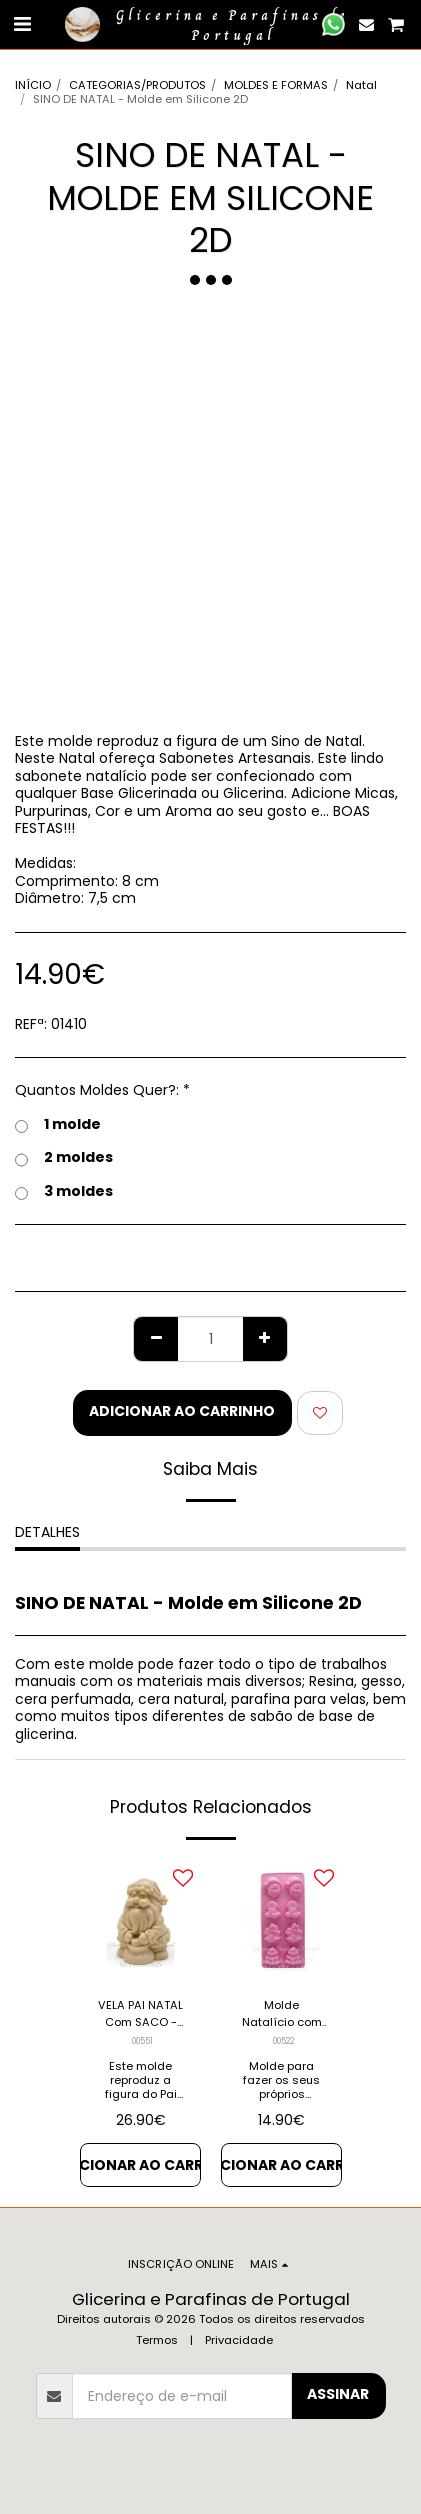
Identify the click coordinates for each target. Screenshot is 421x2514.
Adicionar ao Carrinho (182, 1411)
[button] (22, 24)
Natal (361, 85)
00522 (283, 2041)
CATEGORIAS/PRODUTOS (137, 85)
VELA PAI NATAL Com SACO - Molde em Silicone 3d (140, 2014)
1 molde (58, 1125)
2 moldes (64, 1158)
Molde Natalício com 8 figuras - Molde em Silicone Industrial (282, 2014)
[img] (281, 1920)
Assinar (338, 2394)
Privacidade (239, 2340)
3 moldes (64, 1192)
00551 (142, 2041)
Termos (157, 2340)
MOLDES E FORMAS (276, 85)
